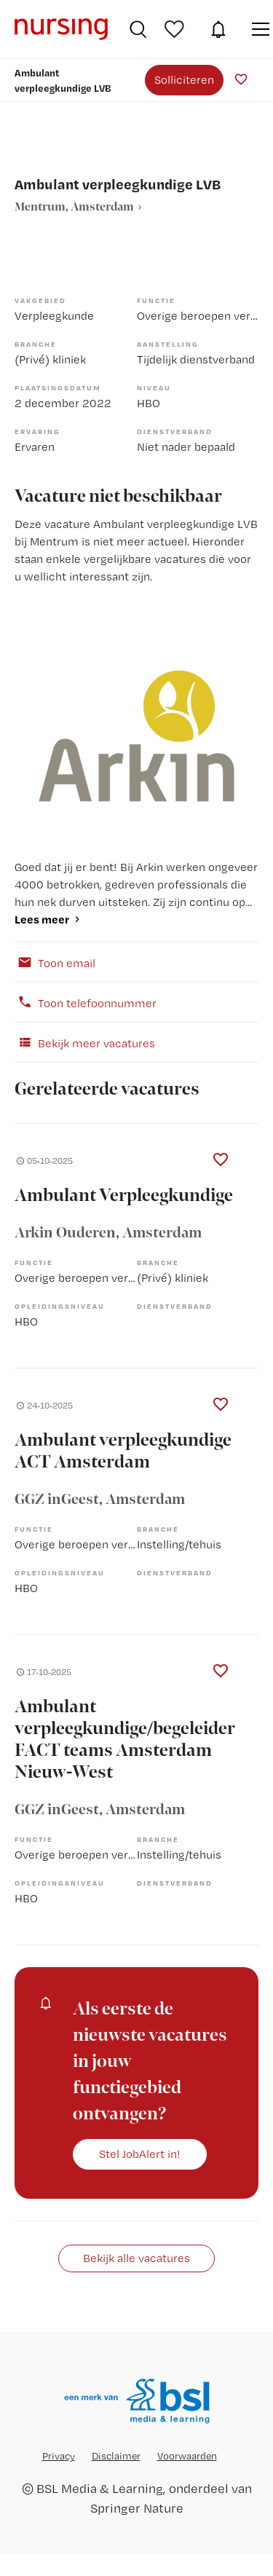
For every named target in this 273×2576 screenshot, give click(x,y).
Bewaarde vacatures (176, 29)
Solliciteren (184, 79)
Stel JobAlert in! (140, 2153)
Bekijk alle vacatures (136, 2257)
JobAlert (218, 29)
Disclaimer (116, 2455)
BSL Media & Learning (99, 2488)
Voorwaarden (187, 2455)
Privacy (58, 2455)
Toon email (55, 962)
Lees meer (42, 919)
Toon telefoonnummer (86, 1002)
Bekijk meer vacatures (85, 1042)
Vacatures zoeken (138, 29)
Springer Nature (136, 2508)
